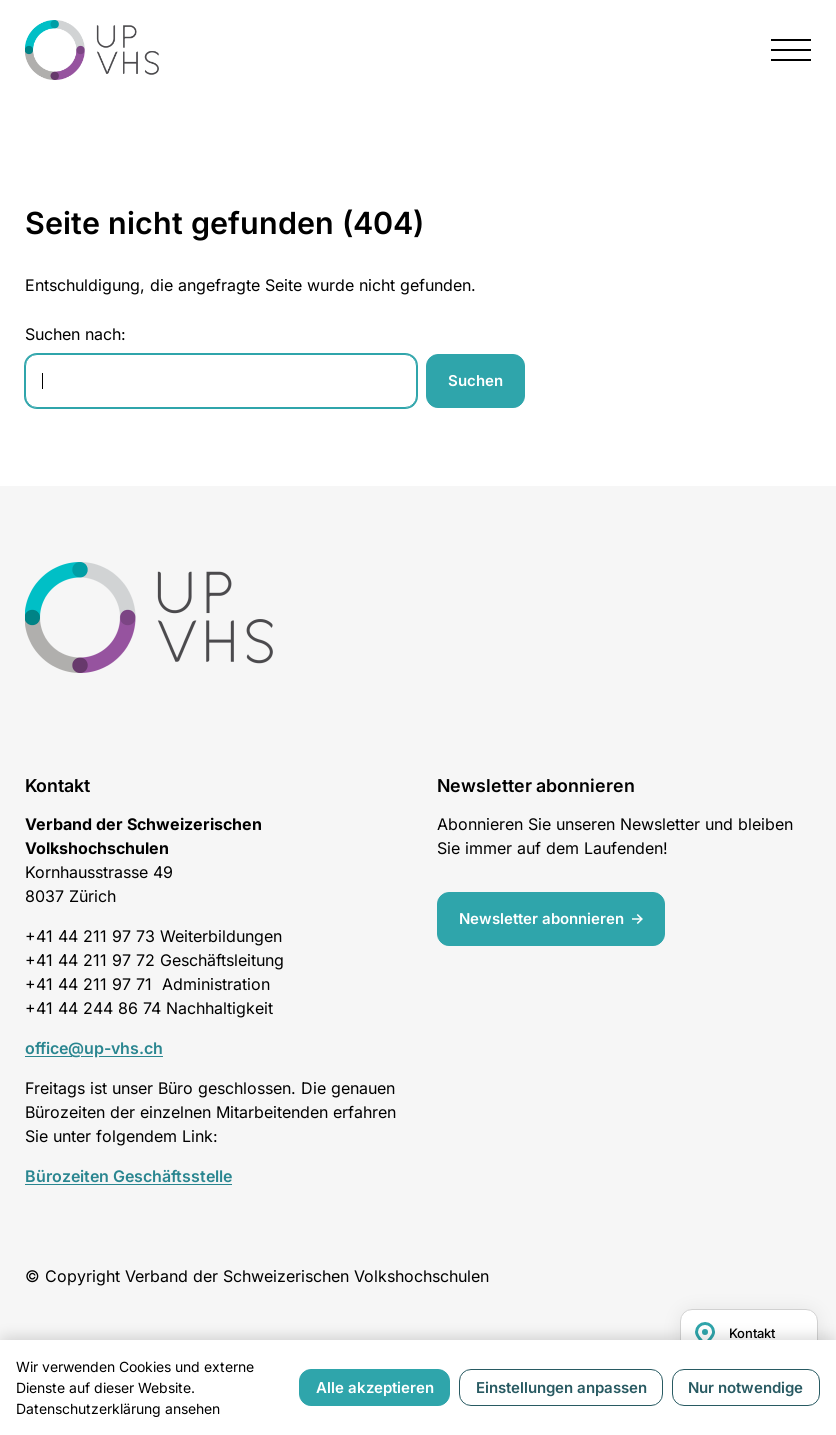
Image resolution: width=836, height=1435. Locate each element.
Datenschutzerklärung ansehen (118, 1408)
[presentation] (791, 50)
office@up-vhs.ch (94, 1048)
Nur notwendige (745, 1387)
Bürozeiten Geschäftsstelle (128, 1176)
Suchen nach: (75, 334)
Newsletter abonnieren (542, 917)
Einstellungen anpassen (561, 1387)
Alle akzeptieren (375, 1387)
